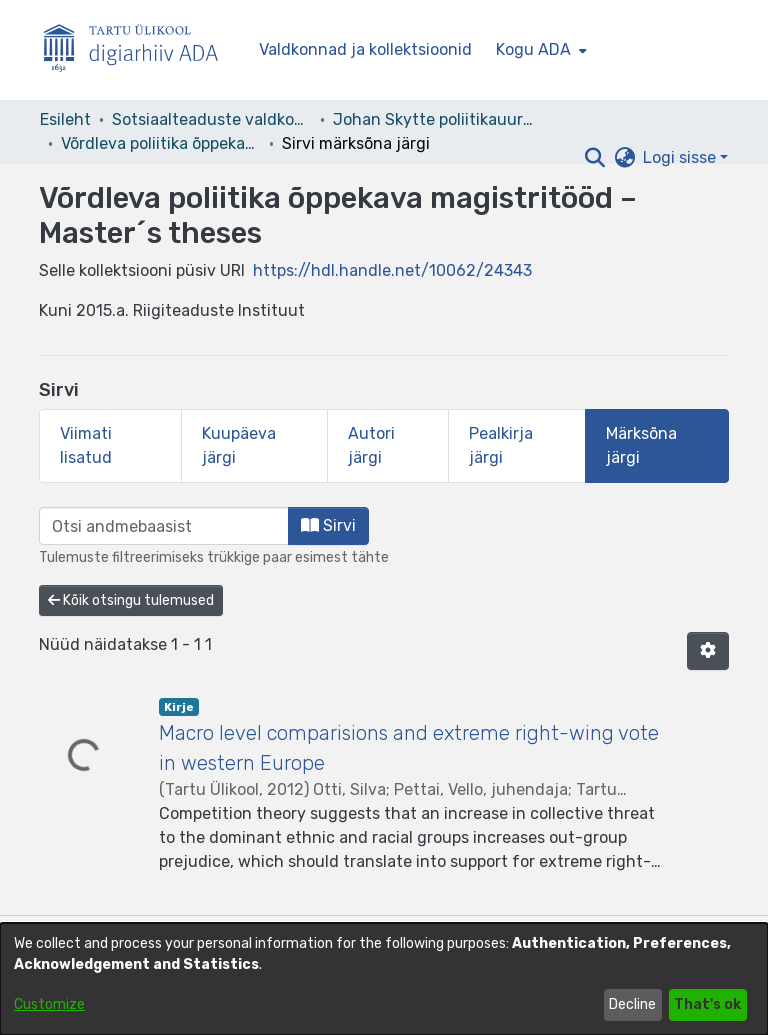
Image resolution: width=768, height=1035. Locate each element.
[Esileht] (139, 50)
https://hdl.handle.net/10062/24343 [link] (392, 270)
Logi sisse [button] (681, 157)
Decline (632, 1004)
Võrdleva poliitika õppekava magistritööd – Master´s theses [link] (161, 143)
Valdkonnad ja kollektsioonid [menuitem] (365, 49)
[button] (594, 158)
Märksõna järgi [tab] (641, 445)
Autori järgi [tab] (371, 445)
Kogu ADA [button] (533, 49)
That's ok (707, 1004)
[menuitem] (539, 50)
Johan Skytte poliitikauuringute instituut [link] (433, 119)
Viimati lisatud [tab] (86, 445)
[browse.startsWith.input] (164, 526)
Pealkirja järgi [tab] (501, 445)
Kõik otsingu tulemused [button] (131, 600)
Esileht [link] (65, 119)
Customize (49, 1004)
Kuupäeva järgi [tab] (239, 445)
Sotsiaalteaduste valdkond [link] (212, 119)
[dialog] (384, 979)
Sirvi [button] (328, 525)
